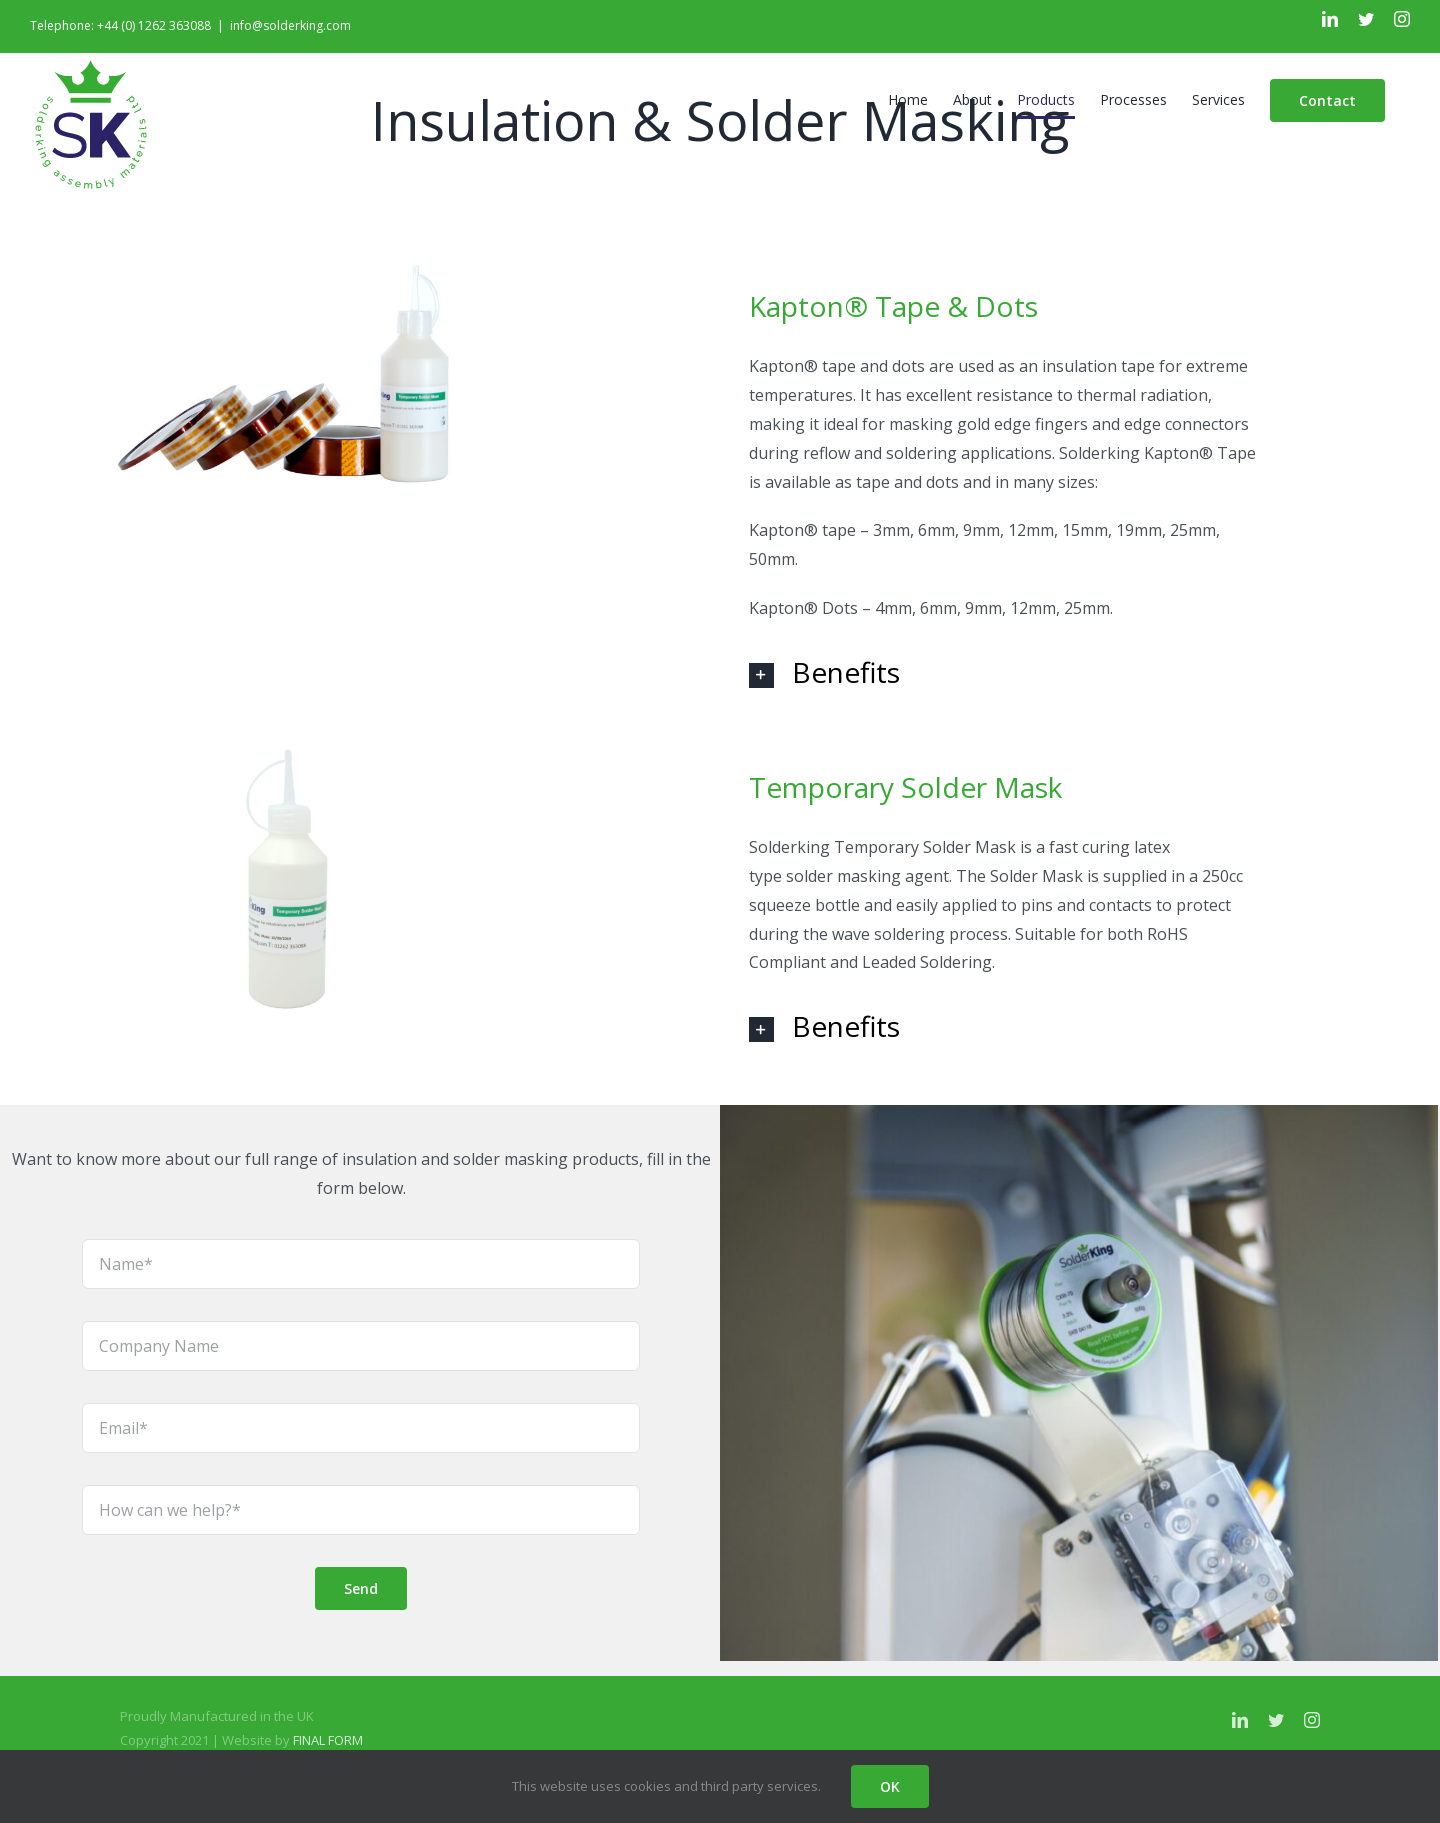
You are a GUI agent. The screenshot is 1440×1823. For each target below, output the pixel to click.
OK (890, 1786)
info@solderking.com (290, 25)
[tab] (1008, 672)
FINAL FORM (328, 1740)
